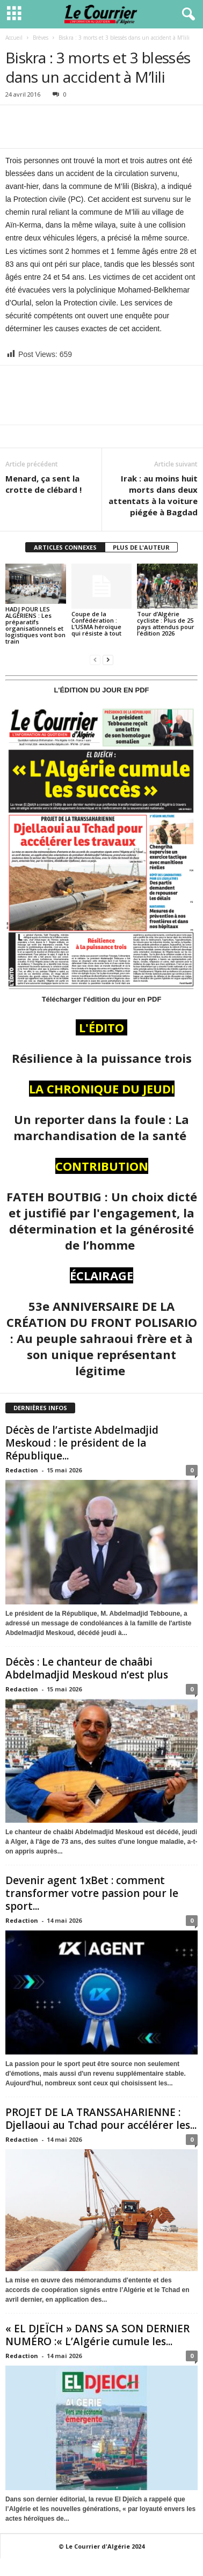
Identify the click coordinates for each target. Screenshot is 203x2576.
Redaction (21, 1470)
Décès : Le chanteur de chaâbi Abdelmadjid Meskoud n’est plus (86, 1668)
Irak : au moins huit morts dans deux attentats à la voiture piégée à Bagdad (153, 495)
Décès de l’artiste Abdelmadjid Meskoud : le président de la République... (81, 1443)
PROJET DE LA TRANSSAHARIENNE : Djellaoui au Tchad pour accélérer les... (101, 2118)
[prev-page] (95, 659)
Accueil (14, 37)
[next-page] (108, 659)
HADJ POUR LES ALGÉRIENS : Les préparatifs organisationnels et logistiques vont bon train (35, 625)
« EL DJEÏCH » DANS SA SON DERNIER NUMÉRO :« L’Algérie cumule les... (97, 2335)
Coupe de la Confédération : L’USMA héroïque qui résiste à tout (96, 623)
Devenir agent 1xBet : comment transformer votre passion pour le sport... (91, 1893)
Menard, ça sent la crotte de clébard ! (43, 484)
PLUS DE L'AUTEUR (141, 547)
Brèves (40, 37)
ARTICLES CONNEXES (65, 547)
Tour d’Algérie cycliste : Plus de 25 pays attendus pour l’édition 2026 (165, 623)
